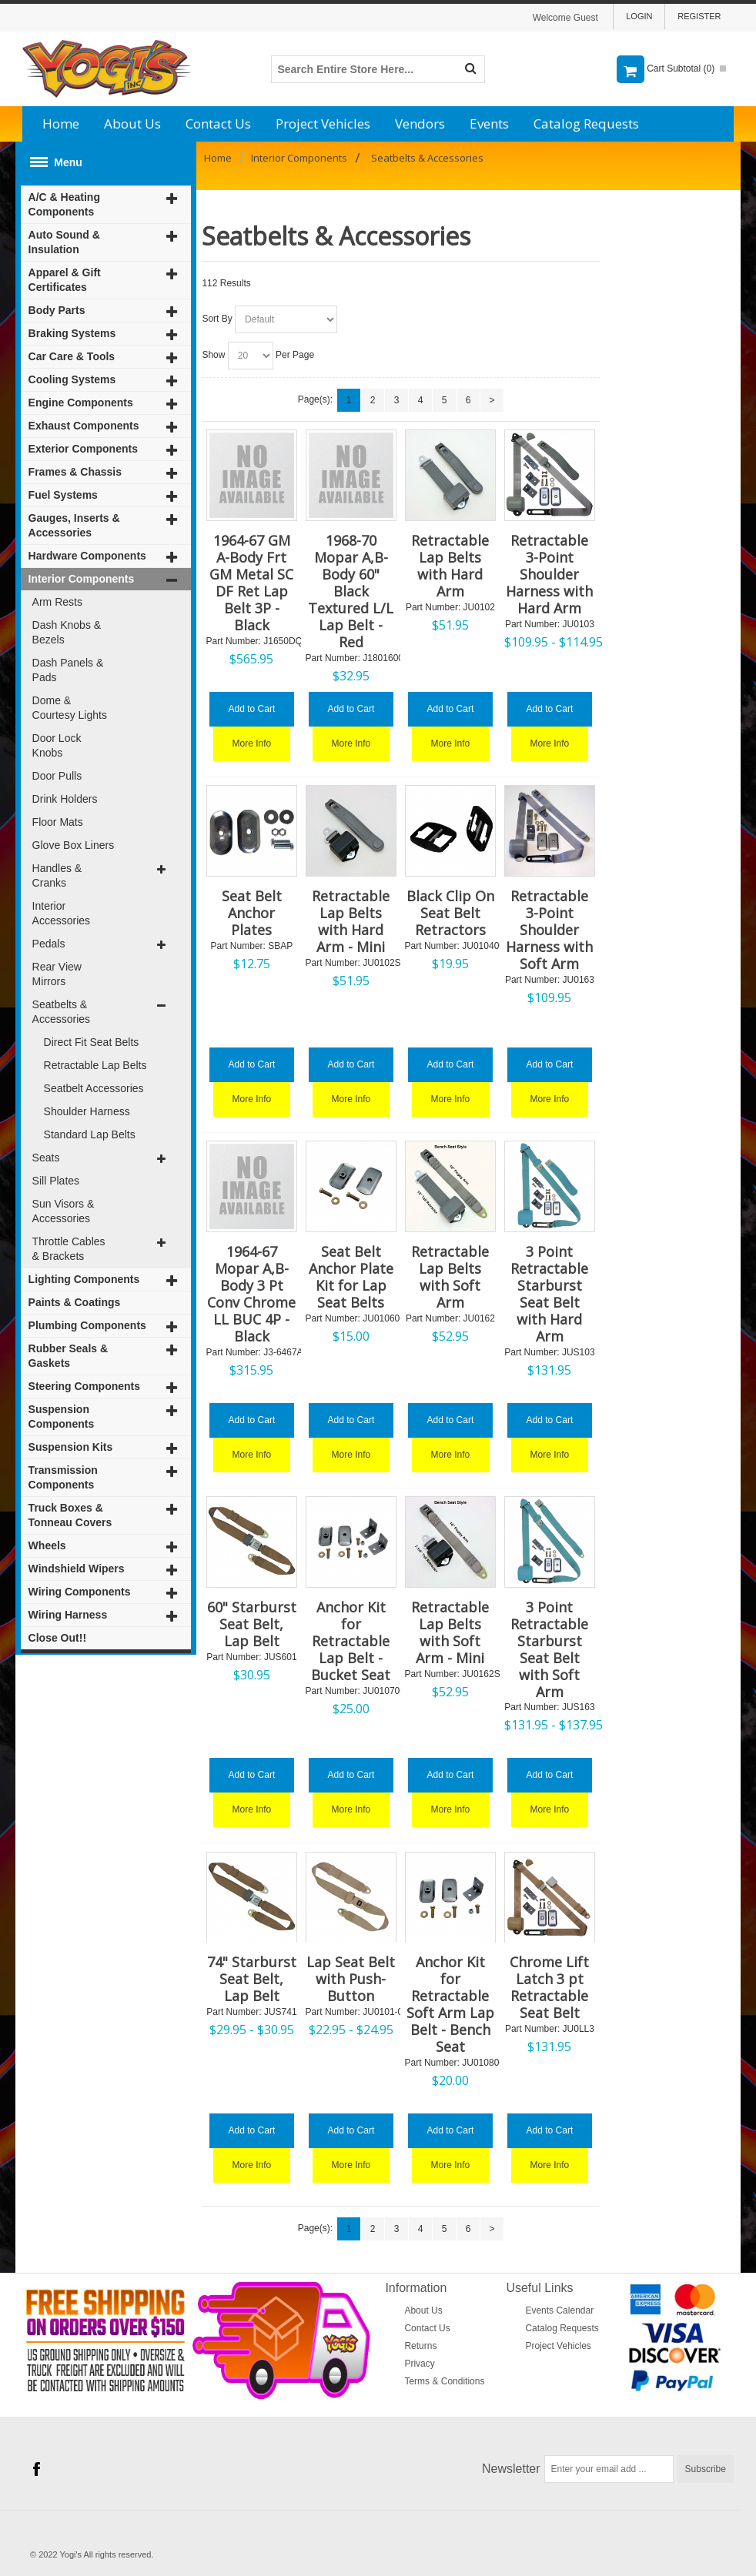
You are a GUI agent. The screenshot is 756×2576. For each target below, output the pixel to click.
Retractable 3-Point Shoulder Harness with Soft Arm (549, 930)
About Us (132, 123)
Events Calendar (559, 2310)
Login (639, 16)
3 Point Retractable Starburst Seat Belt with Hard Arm (549, 1293)
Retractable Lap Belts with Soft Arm (450, 1276)
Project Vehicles (323, 123)
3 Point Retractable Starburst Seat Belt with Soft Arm (549, 1649)
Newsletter (511, 2468)
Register (699, 16)
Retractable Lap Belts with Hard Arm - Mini (351, 921)
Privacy (419, 2363)
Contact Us (218, 123)
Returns (420, 2345)
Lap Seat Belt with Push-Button (350, 1979)
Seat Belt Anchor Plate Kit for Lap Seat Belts (351, 1276)
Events (489, 123)
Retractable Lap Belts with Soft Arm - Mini (450, 1632)
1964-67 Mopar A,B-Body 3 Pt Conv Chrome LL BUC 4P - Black (251, 1293)
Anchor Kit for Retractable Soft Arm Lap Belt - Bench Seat (450, 2004)
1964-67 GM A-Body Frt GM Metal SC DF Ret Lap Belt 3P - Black (251, 582)
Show (213, 354)
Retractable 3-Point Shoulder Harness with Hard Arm (549, 574)
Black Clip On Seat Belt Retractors (450, 913)
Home (60, 123)
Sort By (217, 318)
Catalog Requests (586, 123)
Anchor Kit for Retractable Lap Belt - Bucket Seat (350, 1641)
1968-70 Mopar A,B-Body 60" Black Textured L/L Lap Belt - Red (350, 591)
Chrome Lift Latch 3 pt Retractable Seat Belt (549, 1987)
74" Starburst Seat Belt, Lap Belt (251, 1979)
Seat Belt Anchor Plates (252, 913)
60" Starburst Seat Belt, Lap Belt (251, 1624)
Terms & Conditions (444, 2381)
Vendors (420, 123)
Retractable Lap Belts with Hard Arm (450, 565)
